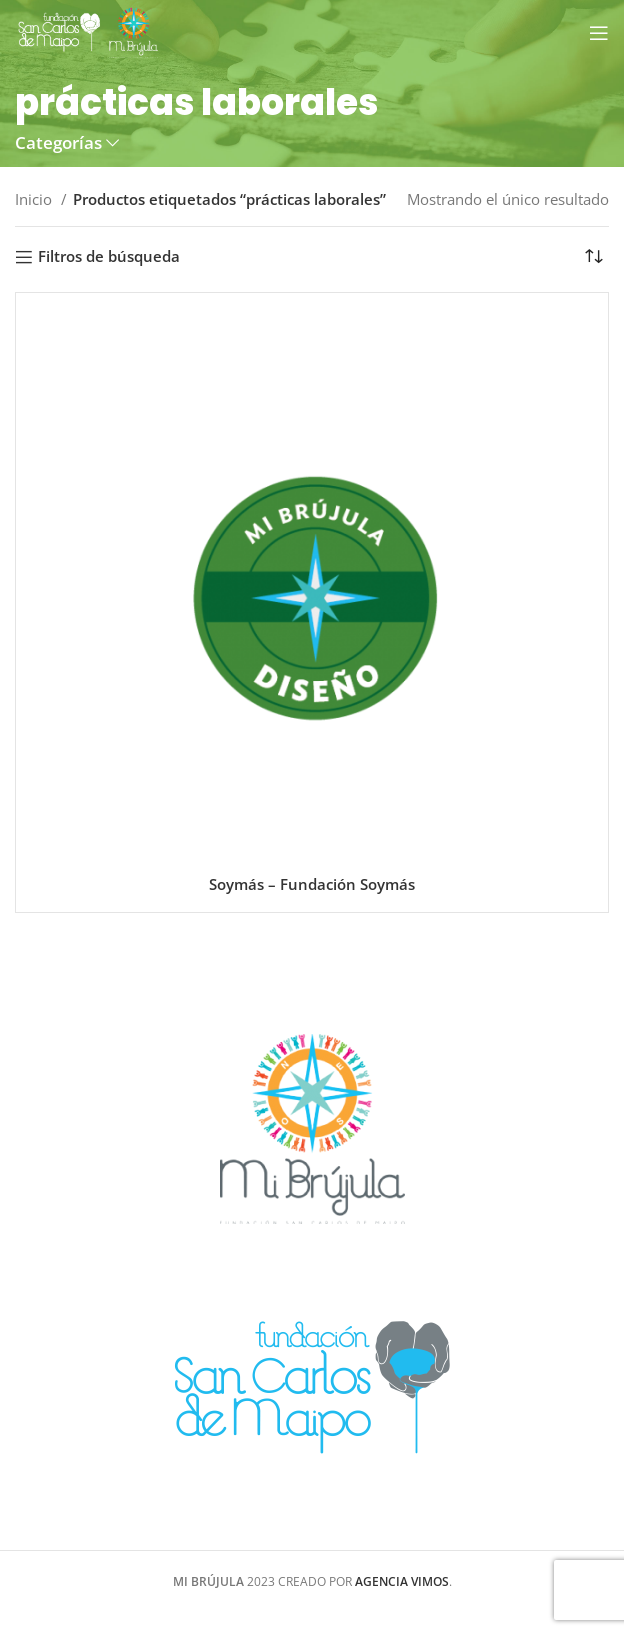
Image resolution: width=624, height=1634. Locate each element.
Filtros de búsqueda (109, 257)
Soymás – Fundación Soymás (312, 884)
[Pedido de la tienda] (594, 257)
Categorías (58, 143)
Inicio (35, 199)
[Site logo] (88, 31)
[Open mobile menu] (599, 33)
